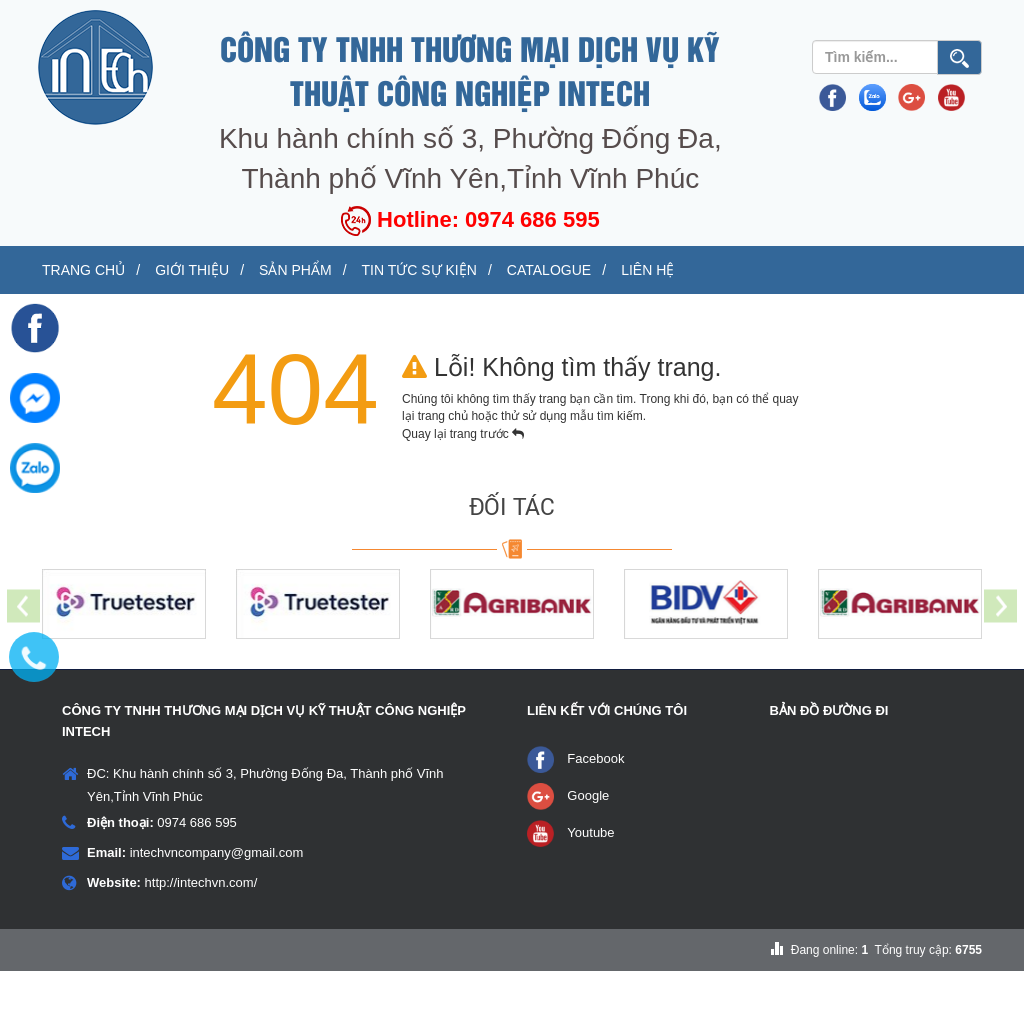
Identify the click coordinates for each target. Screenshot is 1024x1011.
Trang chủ (116, 270)
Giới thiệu (290, 270)
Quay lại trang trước (463, 474)
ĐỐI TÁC (512, 546)
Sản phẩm (457, 270)
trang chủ (445, 456)
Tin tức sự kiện (643, 270)
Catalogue (838, 270)
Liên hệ (102, 308)
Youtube (590, 872)
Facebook (595, 798)
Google (588, 835)
